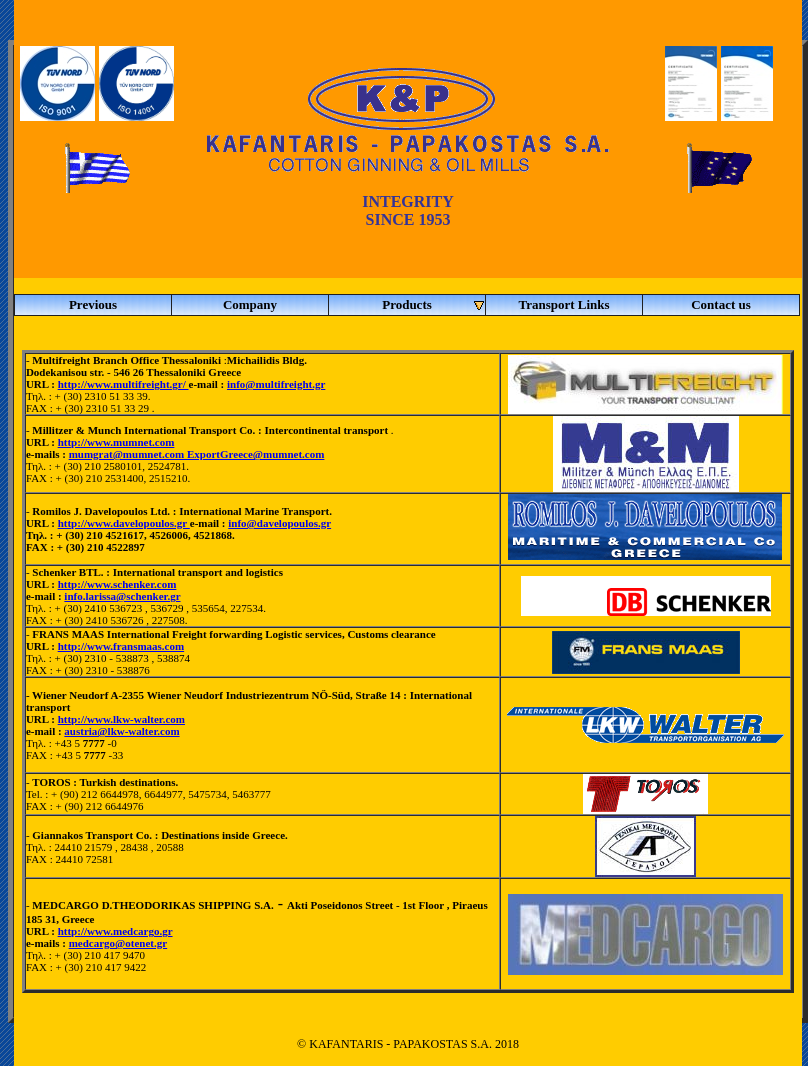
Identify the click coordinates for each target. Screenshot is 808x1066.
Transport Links (563, 304)
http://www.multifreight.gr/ (123, 384)
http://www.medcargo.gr (115, 931)
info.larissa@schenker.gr (122, 596)
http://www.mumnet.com (116, 442)
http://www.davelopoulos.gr (124, 523)
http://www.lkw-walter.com (121, 719)
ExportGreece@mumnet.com (255, 454)
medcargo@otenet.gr (118, 943)
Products (434, 305)
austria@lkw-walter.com (121, 731)
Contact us (721, 304)
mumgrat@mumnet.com (128, 454)
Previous (93, 304)
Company (250, 304)
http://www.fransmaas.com (121, 646)
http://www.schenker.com (117, 584)
